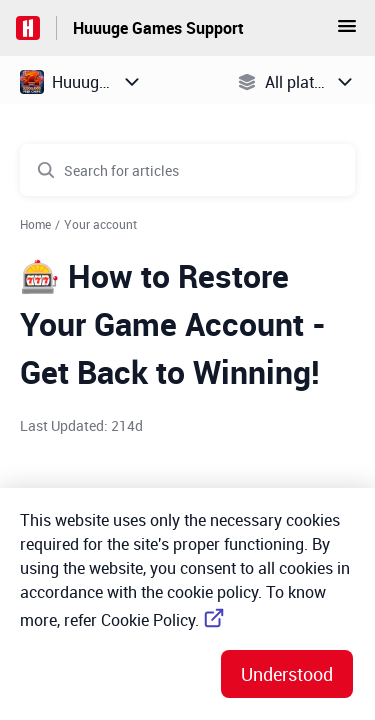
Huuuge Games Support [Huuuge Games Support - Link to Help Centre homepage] (158, 28)
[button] (347, 32)
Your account (100, 224)
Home (35, 224)
